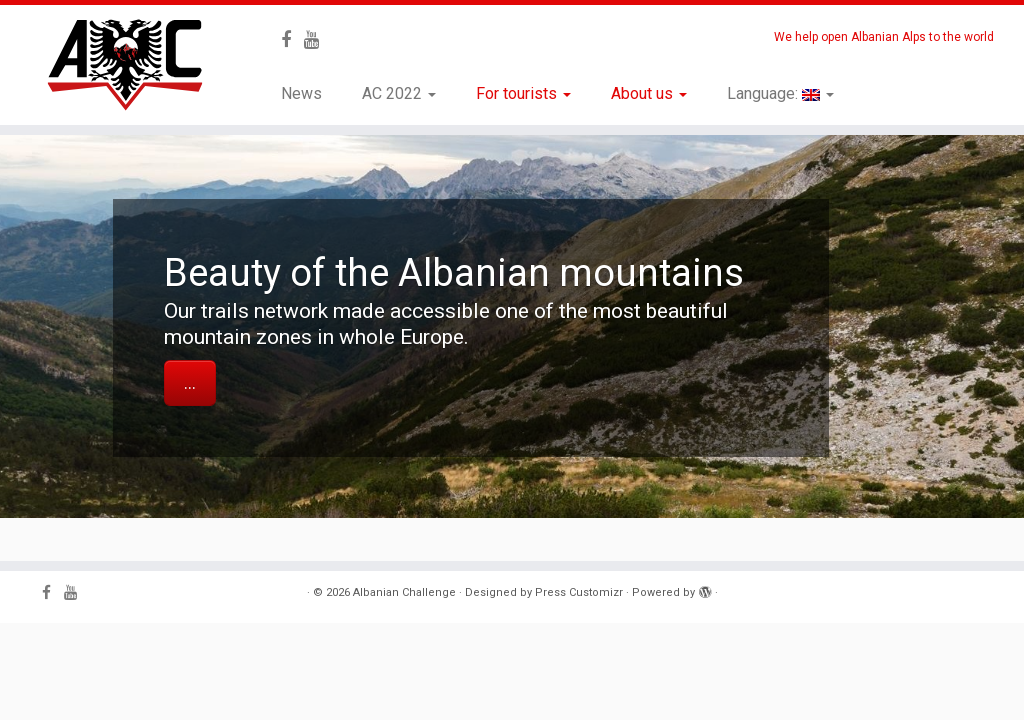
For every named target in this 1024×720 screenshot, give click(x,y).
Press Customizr (579, 592)
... (190, 383)
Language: (780, 93)
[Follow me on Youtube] (318, 39)
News (301, 93)
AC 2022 (399, 93)
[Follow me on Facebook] (292, 39)
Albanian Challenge (404, 592)
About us (649, 93)
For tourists (523, 93)
